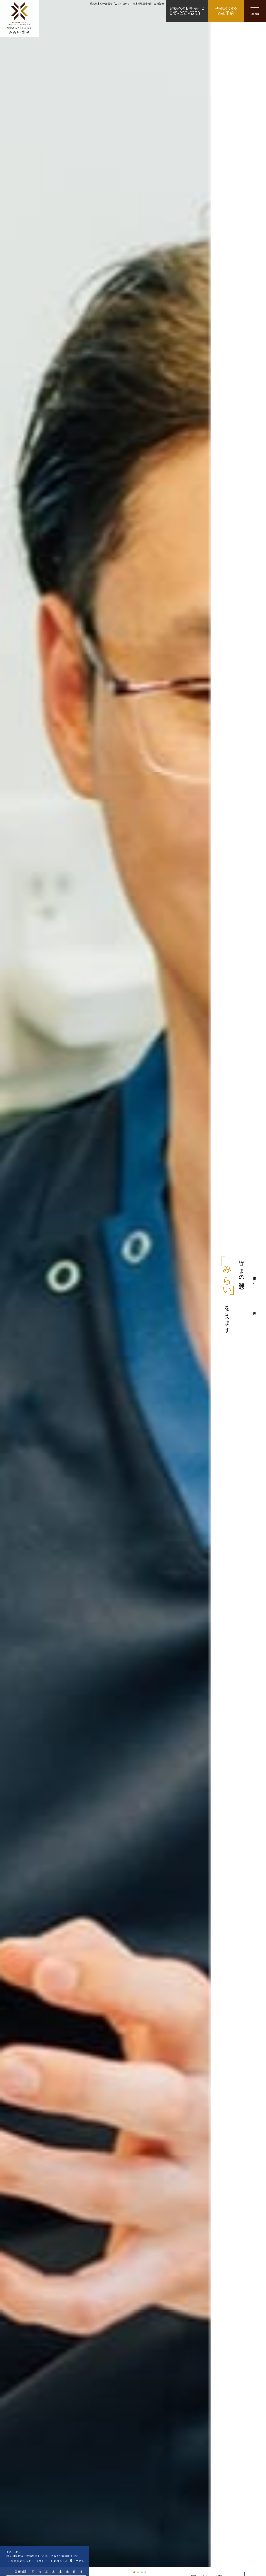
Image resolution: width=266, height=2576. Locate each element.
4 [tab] (145, 2572)
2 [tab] (138, 2572)
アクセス (78, 2561)
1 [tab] (134, 2572)
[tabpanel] (105, 1283)
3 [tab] (142, 2572)
